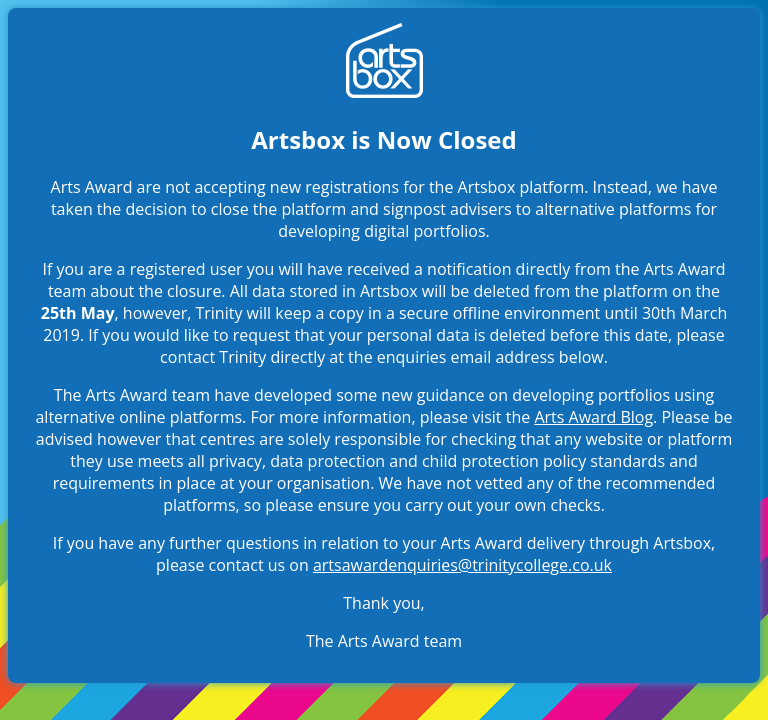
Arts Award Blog (593, 417)
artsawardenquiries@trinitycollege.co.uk (462, 565)
